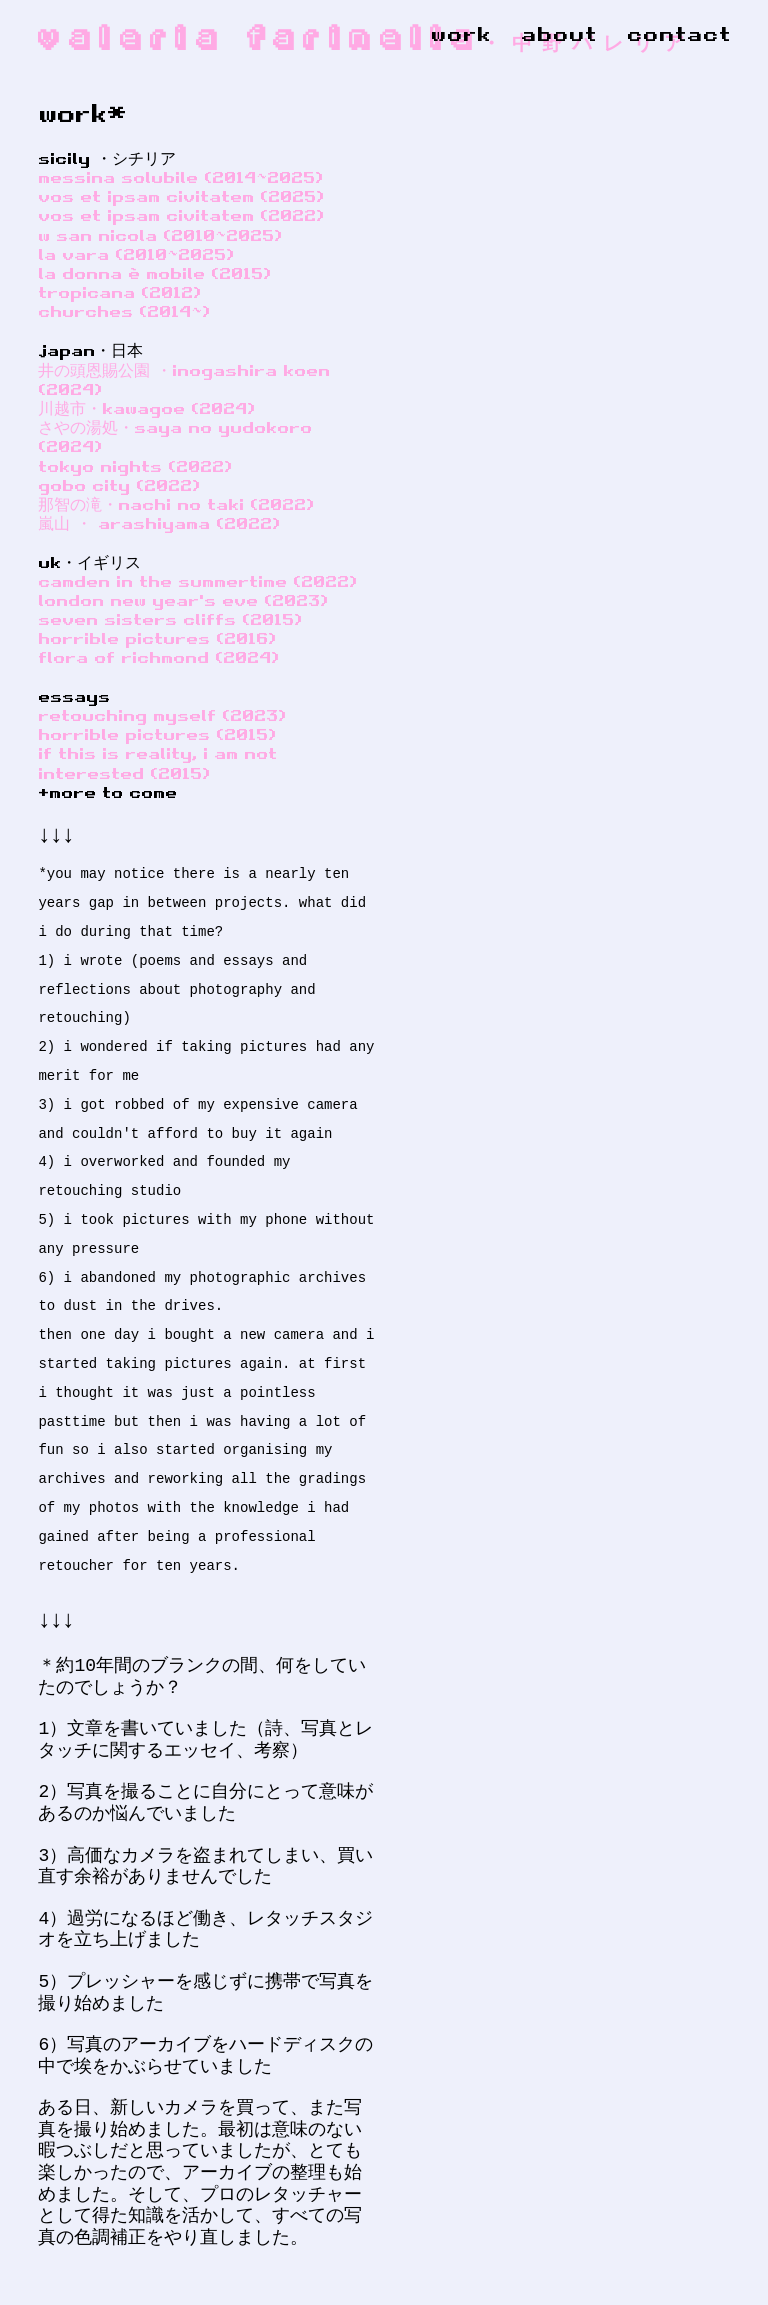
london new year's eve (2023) (183, 600)
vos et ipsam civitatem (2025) (181, 196)
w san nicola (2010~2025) (160, 235)
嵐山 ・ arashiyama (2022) (159, 523)
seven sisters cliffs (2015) (170, 619)
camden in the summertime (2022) (197, 581)
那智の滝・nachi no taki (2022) (176, 504)
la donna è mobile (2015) (154, 273)
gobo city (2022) (119, 485)
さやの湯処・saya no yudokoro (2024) (175, 436)
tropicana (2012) (119, 292)
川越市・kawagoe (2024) (146, 408)
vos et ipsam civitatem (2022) (181, 215)
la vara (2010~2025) (136, 254)
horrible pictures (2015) (157, 734)
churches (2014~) (124, 311)
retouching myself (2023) (162, 715)
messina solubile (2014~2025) (180, 177)
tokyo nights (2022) (135, 466)
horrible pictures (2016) (157, 638)
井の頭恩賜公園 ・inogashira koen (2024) (184, 379)
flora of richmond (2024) (158, 657)
